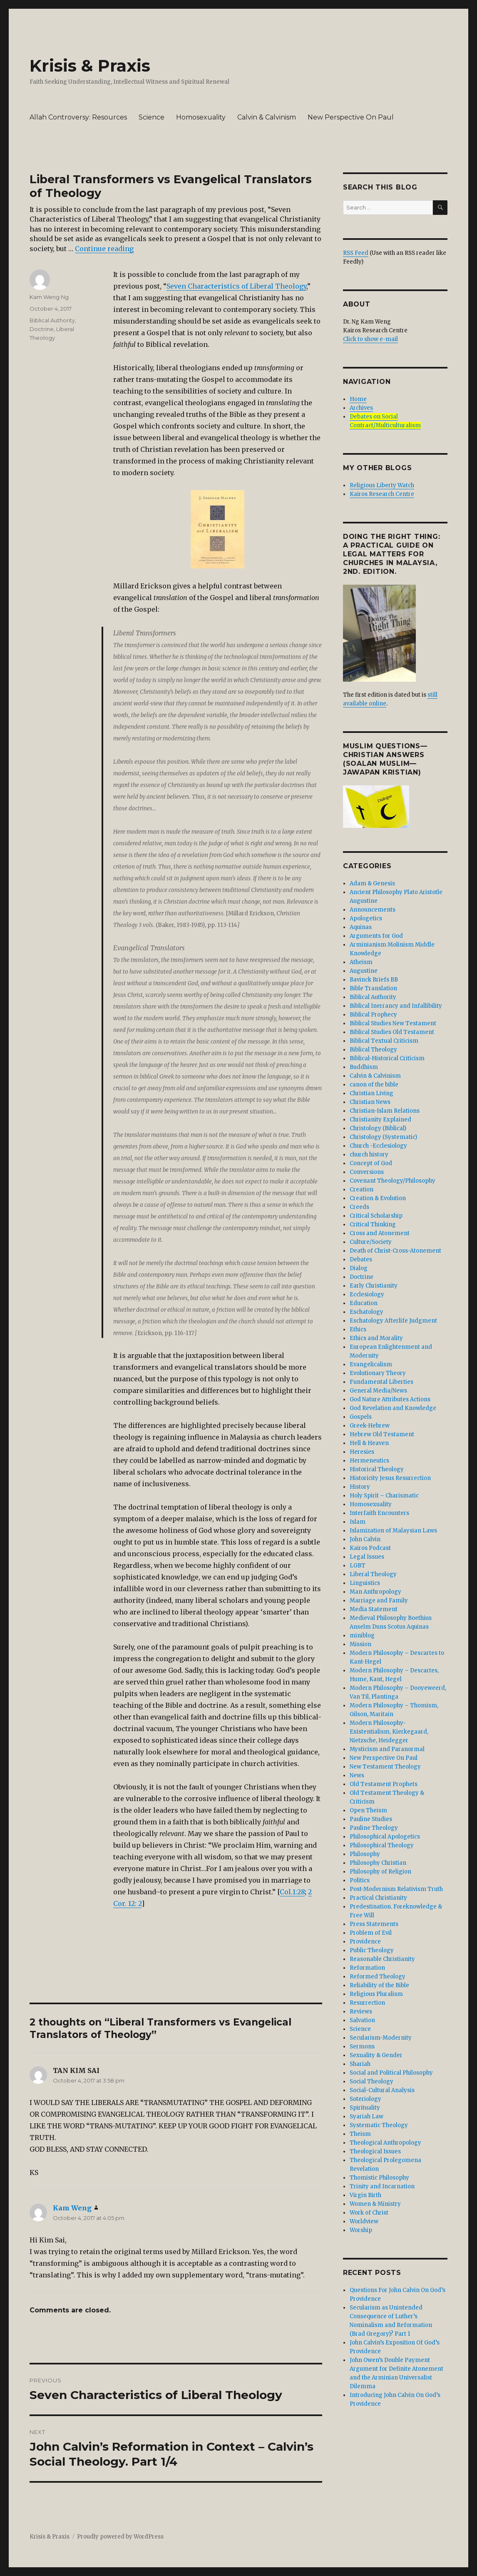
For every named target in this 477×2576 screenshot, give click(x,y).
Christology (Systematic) (383, 1137)
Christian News (370, 1102)
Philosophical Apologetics (385, 1836)
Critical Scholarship (376, 1215)
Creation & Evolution (378, 1198)
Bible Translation (373, 988)
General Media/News (378, 1390)
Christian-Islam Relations (385, 1110)
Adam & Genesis (372, 883)
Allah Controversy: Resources (78, 117)
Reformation (367, 1967)
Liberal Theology (373, 1574)
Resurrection (367, 2002)
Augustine (364, 970)
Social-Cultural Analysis (382, 2090)
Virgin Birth (365, 2195)
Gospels (361, 1416)
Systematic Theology (379, 2125)
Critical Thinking (373, 1224)
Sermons (362, 2046)
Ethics (358, 1329)
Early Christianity (374, 1285)
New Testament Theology (385, 1766)
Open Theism (368, 1810)
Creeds (359, 1207)
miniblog (362, 1635)
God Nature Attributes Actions (390, 1399)
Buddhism (364, 1067)
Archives (361, 407)
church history (369, 1154)
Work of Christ (369, 2212)
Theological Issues (375, 2151)
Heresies (362, 1451)
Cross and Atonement (380, 1233)
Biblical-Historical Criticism (387, 1058)
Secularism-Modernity (381, 2037)
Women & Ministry (375, 2203)
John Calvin (365, 1539)
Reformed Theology (377, 1976)
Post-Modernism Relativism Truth (396, 1889)
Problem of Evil (371, 1932)
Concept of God (371, 1163)
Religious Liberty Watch (382, 485)
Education (364, 1303)
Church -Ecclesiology (378, 1145)
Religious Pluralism (376, 1994)
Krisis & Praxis (90, 65)
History (360, 1486)
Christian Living (371, 1093)
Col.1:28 (292, 1892)
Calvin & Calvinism (266, 117)
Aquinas (361, 927)
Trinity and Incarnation (382, 2186)
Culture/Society (371, 1242)
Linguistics (365, 1583)
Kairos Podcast (370, 1548)
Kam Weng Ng (49, 297)
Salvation (362, 2020)
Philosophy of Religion (380, 1871)
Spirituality (365, 2107)
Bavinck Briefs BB (374, 979)
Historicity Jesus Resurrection (390, 1478)
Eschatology (366, 1311)
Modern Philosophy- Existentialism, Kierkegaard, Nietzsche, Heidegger (389, 1731)
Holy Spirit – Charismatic (384, 1495)
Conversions (367, 1172)
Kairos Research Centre (382, 494)
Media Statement (374, 1609)
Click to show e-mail (370, 339)
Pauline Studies (371, 1819)
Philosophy (365, 1854)
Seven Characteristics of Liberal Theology (236, 286)
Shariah (360, 2064)
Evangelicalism (371, 1364)
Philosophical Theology (382, 1845)
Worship (361, 2230)
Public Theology (372, 1950)
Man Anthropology (375, 1591)
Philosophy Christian (378, 1862)
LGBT (357, 1565)
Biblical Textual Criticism (384, 1040)
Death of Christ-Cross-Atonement (395, 1250)
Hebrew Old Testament (382, 1434)
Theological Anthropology (385, 2142)
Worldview (364, 2221)
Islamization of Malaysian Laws (393, 1530)
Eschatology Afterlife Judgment (393, 1320)
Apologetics (366, 918)
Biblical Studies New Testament (393, 1023)
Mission (360, 1644)
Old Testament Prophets (383, 1784)
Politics (360, 1880)
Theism (360, 2134)
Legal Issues (367, 1556)
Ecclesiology (367, 1294)
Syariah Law (366, 2116)
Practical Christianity (378, 1897)
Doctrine (42, 329)
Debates (361, 1259)
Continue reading (104, 248)
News (357, 1775)
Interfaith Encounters (379, 1513)
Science (151, 117)
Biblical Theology (373, 1049)
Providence (365, 1941)
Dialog (359, 1268)
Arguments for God (376, 935)
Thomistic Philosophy (379, 2177)
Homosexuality (201, 117)
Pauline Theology (374, 1827)
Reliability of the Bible (379, 1985)
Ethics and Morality (376, 1338)
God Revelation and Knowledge (393, 1408)
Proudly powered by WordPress (120, 2536)
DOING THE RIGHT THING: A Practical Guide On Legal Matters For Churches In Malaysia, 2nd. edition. (391, 554)
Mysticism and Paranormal (387, 1749)
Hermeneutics (369, 1460)
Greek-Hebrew (370, 1425)
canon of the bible (374, 1084)
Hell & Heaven (369, 1443)
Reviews (361, 2011)
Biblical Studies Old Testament (392, 1032)
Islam (357, 1521)
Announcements (372, 909)
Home (358, 399)
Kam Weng (72, 2208)
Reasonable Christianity (382, 1959)
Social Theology (371, 2081)
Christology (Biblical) (378, 1128)
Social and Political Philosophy (391, 2072)
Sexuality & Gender (376, 2055)
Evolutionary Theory (378, 1373)
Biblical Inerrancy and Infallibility (396, 1005)
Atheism (361, 962)
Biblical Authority (52, 320)
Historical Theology (377, 1469)
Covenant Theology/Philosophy (392, 1180)
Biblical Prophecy (373, 1014)
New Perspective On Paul (351, 117)
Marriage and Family (379, 1600)
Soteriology (365, 2099)
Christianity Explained (380, 1119)
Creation (361, 1189)
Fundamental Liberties (381, 1381)
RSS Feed (355, 253)
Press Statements (374, 1924)
